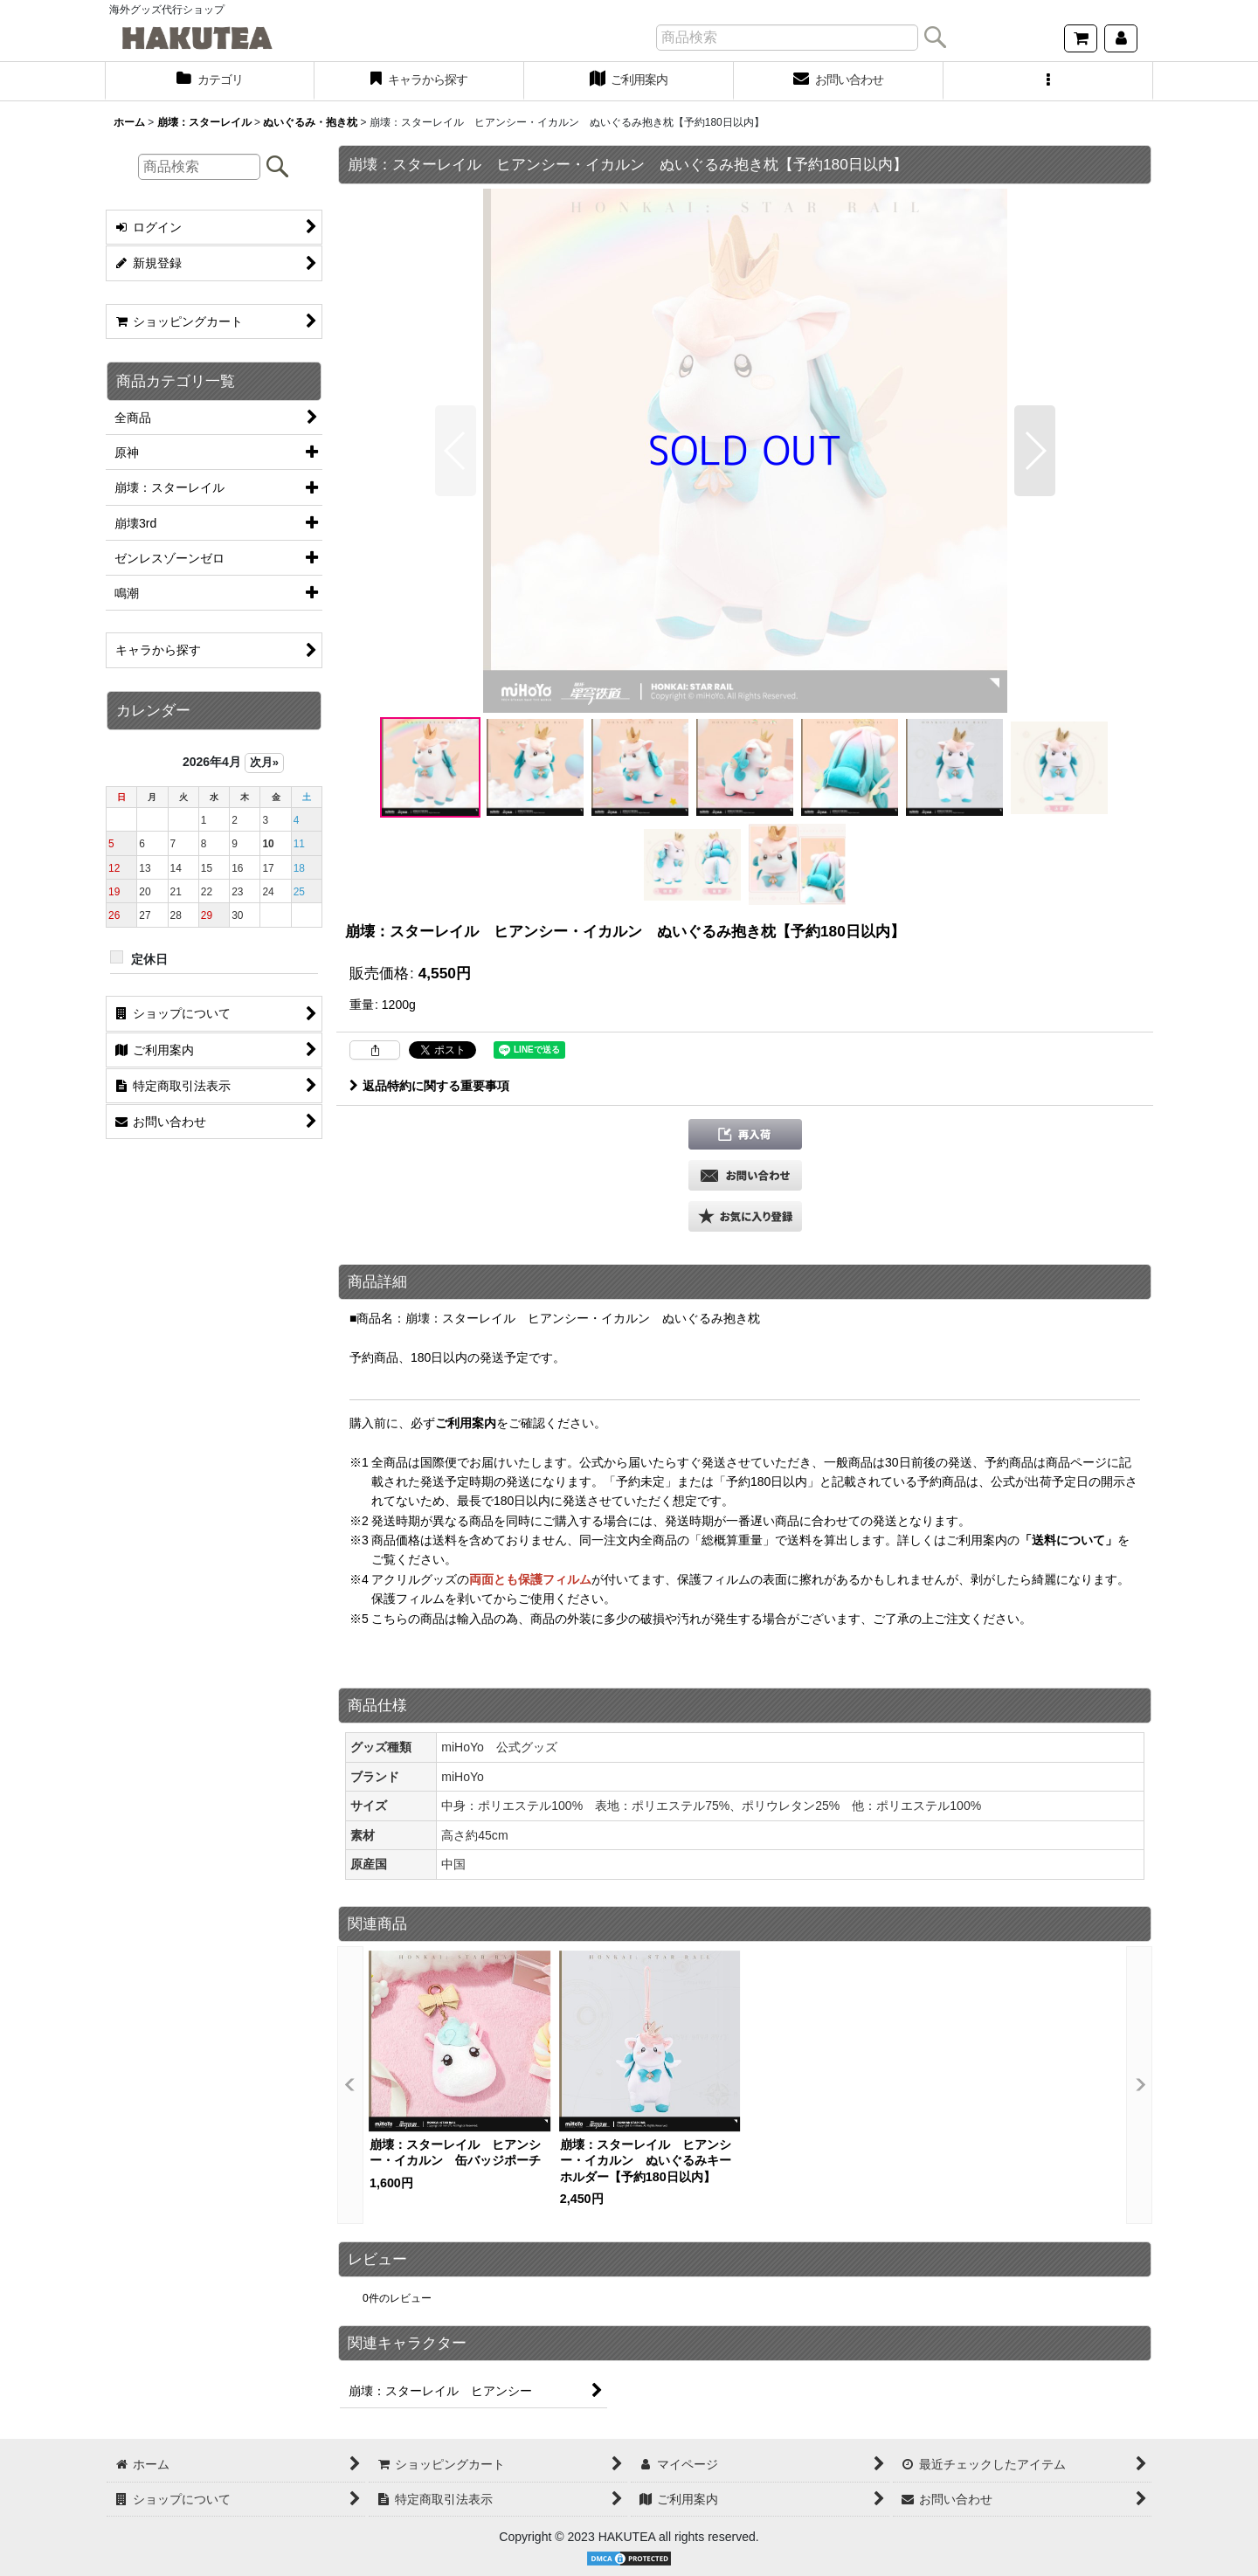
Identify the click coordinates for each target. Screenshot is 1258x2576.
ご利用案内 (465, 1423)
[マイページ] (1120, 38)
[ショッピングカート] (1080, 38)
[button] (1048, 81)
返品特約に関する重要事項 (429, 1086)
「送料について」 (1068, 1540)
